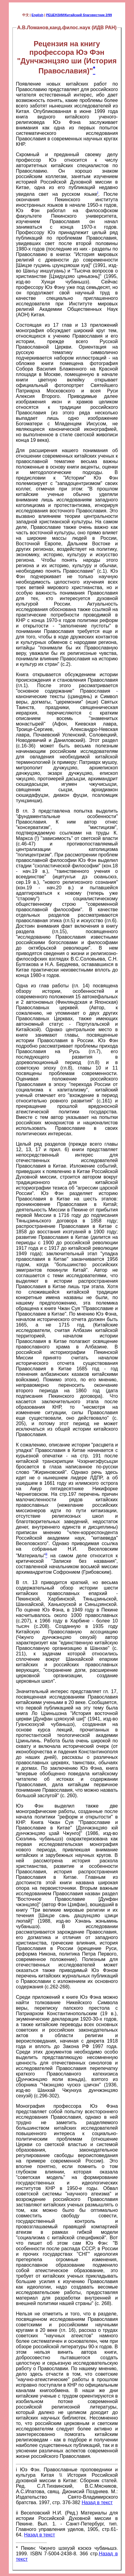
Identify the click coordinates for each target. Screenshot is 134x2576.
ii (17, 2512)
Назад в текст (97, 2502)
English (38, 15)
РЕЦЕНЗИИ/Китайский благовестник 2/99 (79, 15)
